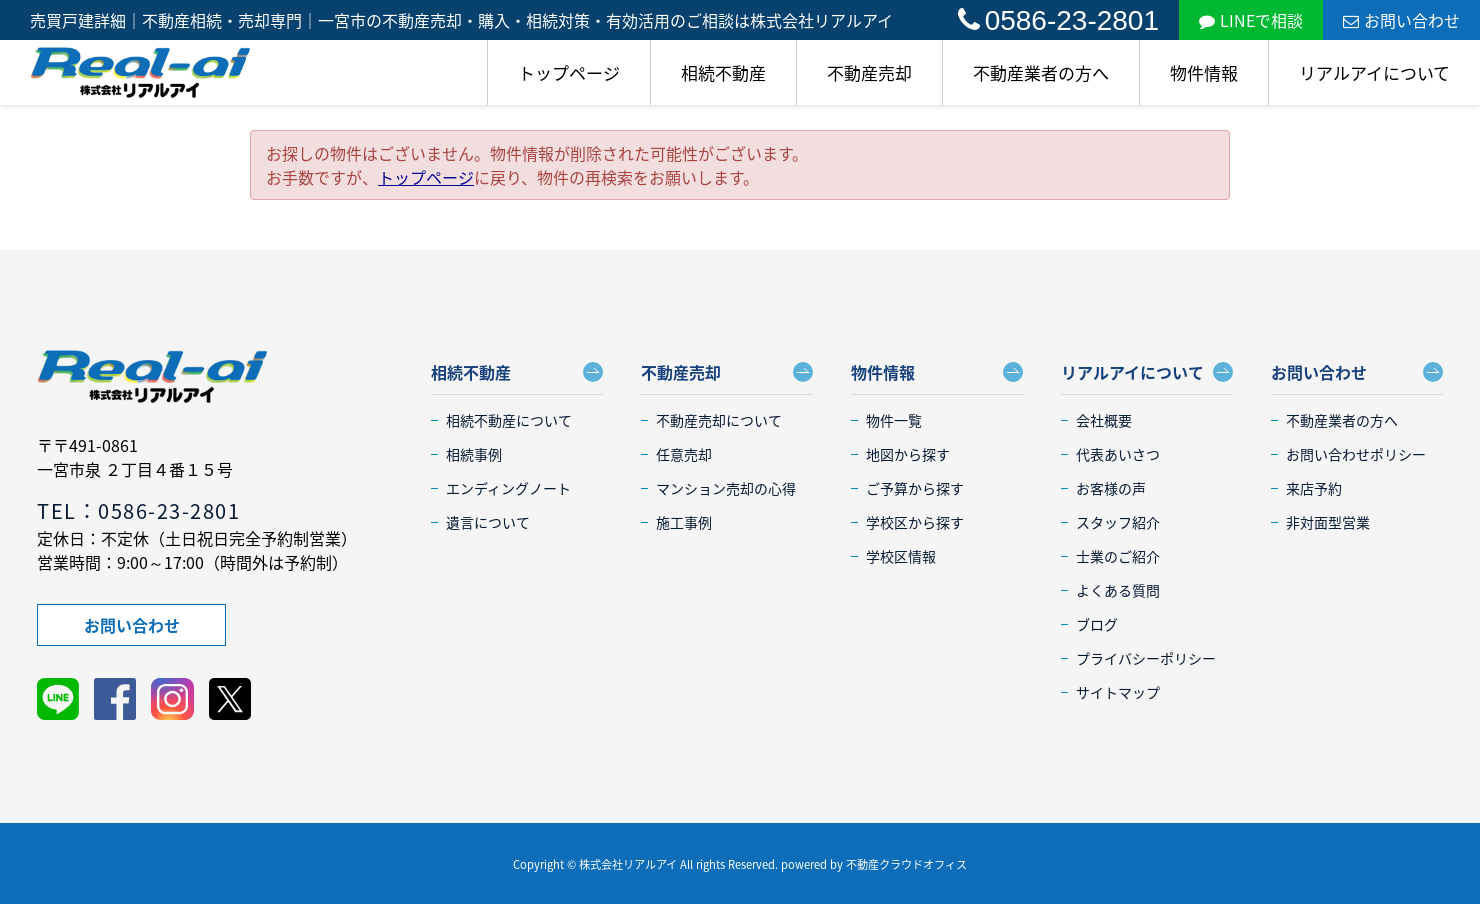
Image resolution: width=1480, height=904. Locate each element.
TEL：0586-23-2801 (138, 510)
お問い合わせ (1401, 20)
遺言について (488, 522)
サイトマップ (1118, 692)
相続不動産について (509, 420)
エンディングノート (508, 488)
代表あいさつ (1118, 454)
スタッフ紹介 (1118, 522)
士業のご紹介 (1118, 556)
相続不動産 (723, 72)
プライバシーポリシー (1146, 658)
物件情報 (1204, 72)
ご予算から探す (915, 488)
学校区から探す (915, 522)
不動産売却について (719, 420)
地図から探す (908, 454)
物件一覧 (894, 420)
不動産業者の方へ (1041, 72)
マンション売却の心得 (726, 488)
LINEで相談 (1251, 20)
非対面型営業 (1328, 522)
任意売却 (684, 454)
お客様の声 (1111, 488)
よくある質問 (1118, 590)
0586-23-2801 (1058, 20)
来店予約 (1314, 488)
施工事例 (684, 522)
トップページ (569, 72)
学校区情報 (901, 556)
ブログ (1097, 624)
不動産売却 (869, 72)
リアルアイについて (1374, 72)
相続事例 (474, 454)
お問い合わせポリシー (1356, 454)
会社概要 (1104, 420)
